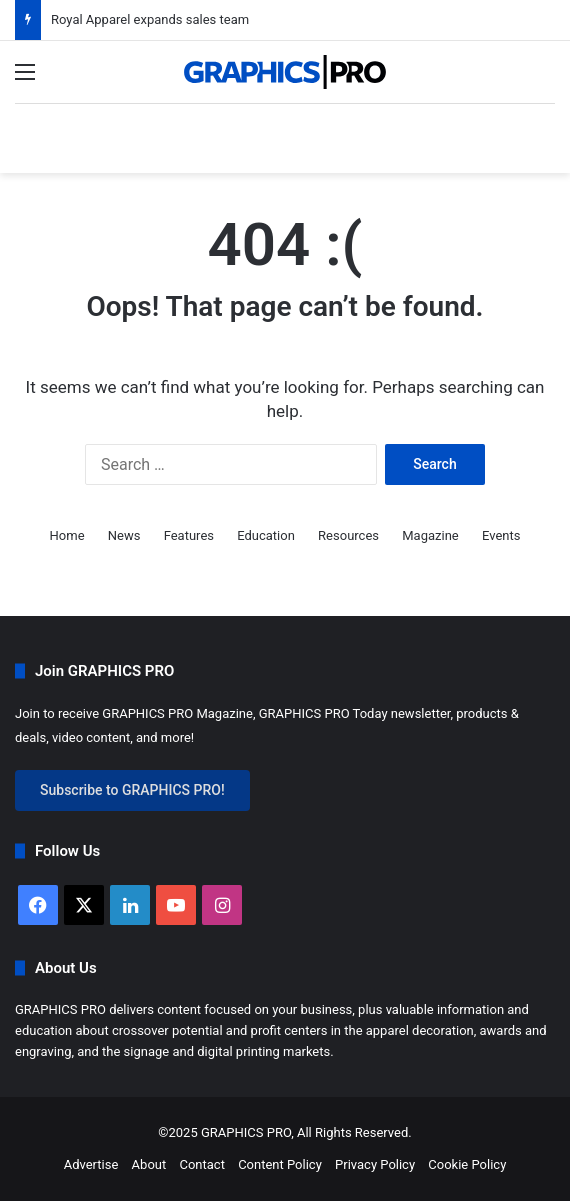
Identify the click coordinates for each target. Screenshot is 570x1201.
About (149, 1164)
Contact (201, 1164)
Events (501, 535)
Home (67, 535)
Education (266, 535)
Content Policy (280, 1164)
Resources (348, 535)
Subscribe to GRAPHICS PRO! (132, 790)
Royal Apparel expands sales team (150, 19)
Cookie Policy (467, 1164)
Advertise (91, 1164)
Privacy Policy (375, 1164)
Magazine (430, 535)
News (124, 535)
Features (189, 535)
